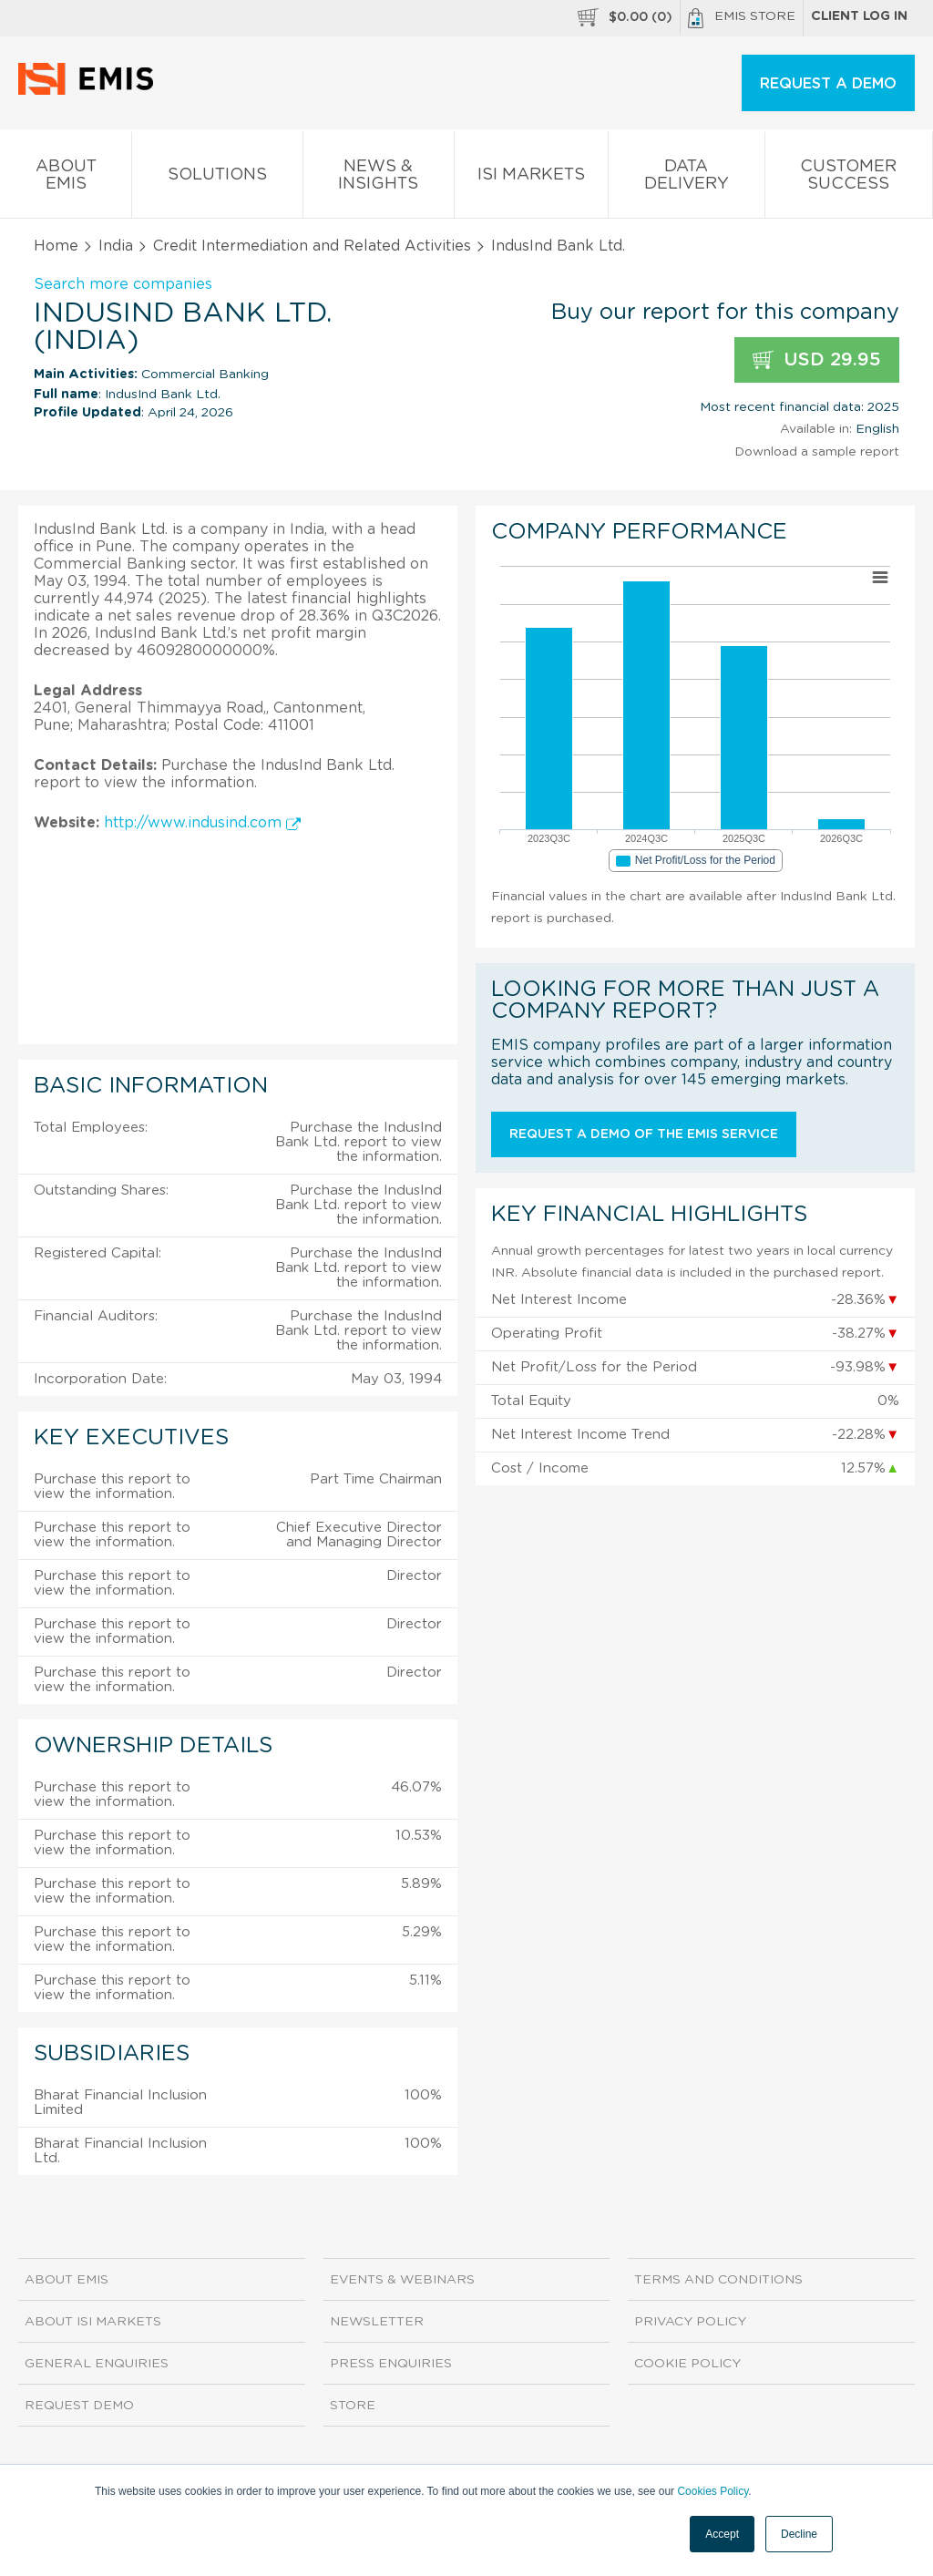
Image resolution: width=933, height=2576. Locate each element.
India (115, 246)
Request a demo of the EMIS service (643, 1134)
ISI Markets (531, 178)
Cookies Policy (712, 2491)
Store (352, 2405)
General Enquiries (97, 2363)
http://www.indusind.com (202, 823)
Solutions (216, 178)
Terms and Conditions (718, 2279)
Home (56, 246)
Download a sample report (816, 452)
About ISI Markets (93, 2321)
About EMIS (65, 179)
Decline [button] (799, 2534)
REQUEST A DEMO (828, 84)
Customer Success (849, 179)
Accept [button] (722, 2534)
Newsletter (377, 2321)
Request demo (79, 2405)
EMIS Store (741, 18)
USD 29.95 (817, 360)
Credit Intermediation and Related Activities (312, 246)
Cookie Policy (687, 2363)
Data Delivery (686, 179)
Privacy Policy (690, 2321)
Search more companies (123, 284)
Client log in (859, 16)
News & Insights (379, 179)
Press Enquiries (391, 2363)
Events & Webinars (402, 2279)
